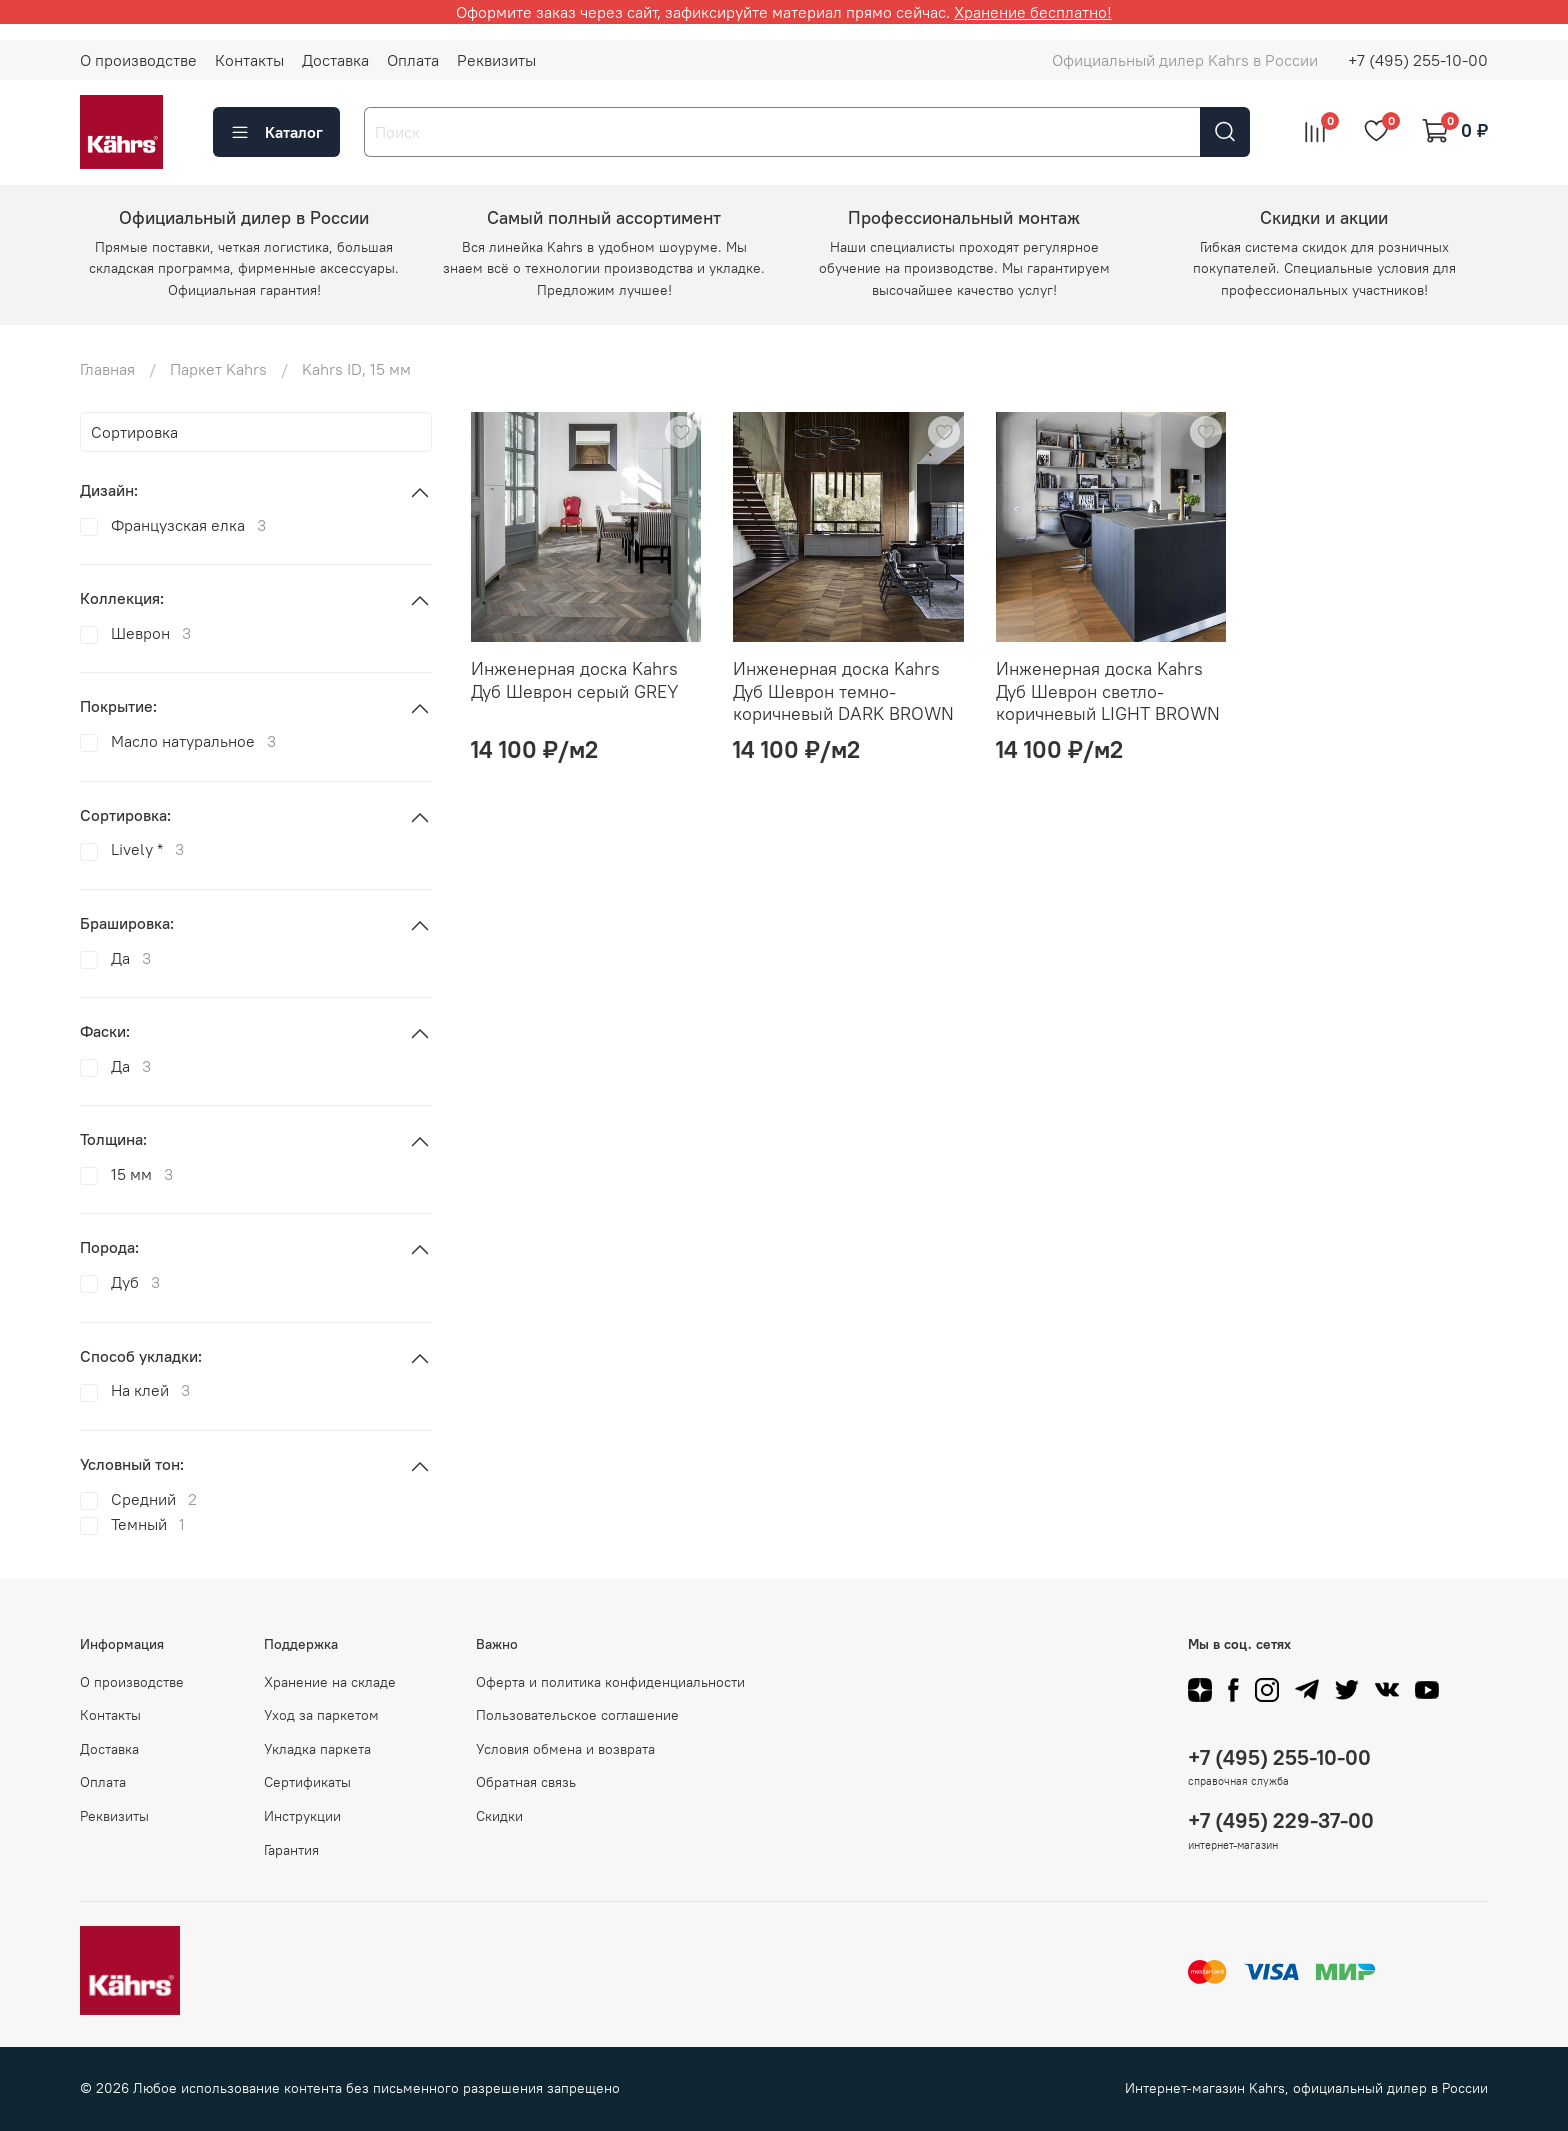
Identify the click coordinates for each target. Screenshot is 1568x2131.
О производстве (138, 60)
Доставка (335, 60)
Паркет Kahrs (218, 369)
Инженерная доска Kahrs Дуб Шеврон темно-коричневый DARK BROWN (843, 691)
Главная (107, 369)
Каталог (276, 132)
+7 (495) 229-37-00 (1281, 1820)
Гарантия (291, 1850)
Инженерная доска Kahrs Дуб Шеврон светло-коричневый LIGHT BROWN (1108, 691)
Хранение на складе (330, 1682)
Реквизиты (496, 60)
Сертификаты (307, 1782)
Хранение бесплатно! (1033, 12)
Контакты (249, 60)
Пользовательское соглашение (577, 1715)
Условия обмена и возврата (565, 1749)
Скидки (499, 1816)
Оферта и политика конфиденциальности (610, 1682)
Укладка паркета (317, 1749)
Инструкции (302, 1816)
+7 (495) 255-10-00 (1418, 60)
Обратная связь (526, 1782)
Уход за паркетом (321, 1715)
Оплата (413, 60)
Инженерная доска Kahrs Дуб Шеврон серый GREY (575, 680)
